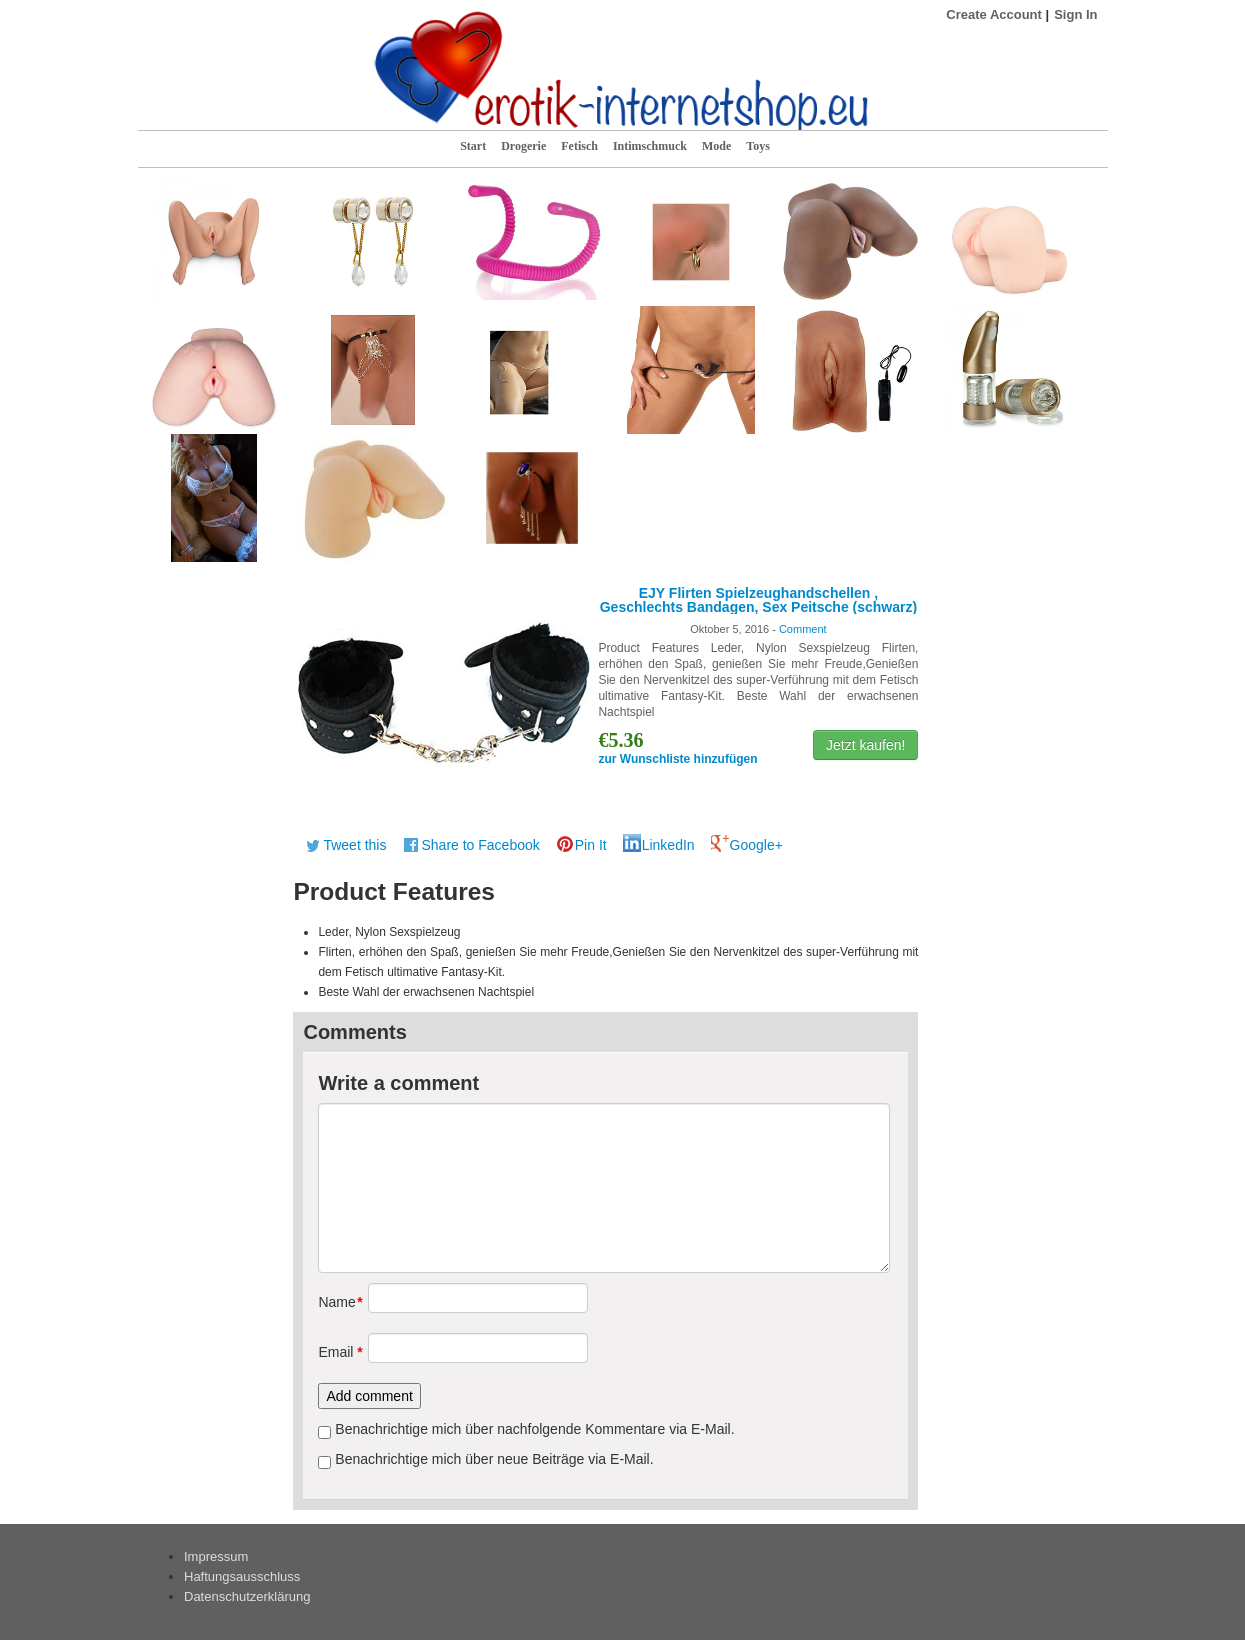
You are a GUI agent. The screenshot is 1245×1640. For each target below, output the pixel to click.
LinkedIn (668, 845)
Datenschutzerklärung (247, 1596)
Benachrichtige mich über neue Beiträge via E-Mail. (494, 1459)
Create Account (994, 14)
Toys (758, 146)
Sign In (1075, 14)
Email (335, 1352)
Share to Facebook (480, 845)
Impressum (216, 1556)
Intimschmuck (650, 146)
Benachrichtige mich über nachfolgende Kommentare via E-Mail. (534, 1429)
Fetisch (579, 146)
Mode (716, 146)
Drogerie (523, 146)
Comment (803, 629)
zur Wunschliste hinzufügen (677, 759)
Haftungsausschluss (242, 1576)
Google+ (756, 845)
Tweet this (354, 845)
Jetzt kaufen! (865, 745)
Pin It (591, 845)
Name (335, 1302)
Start (473, 146)
